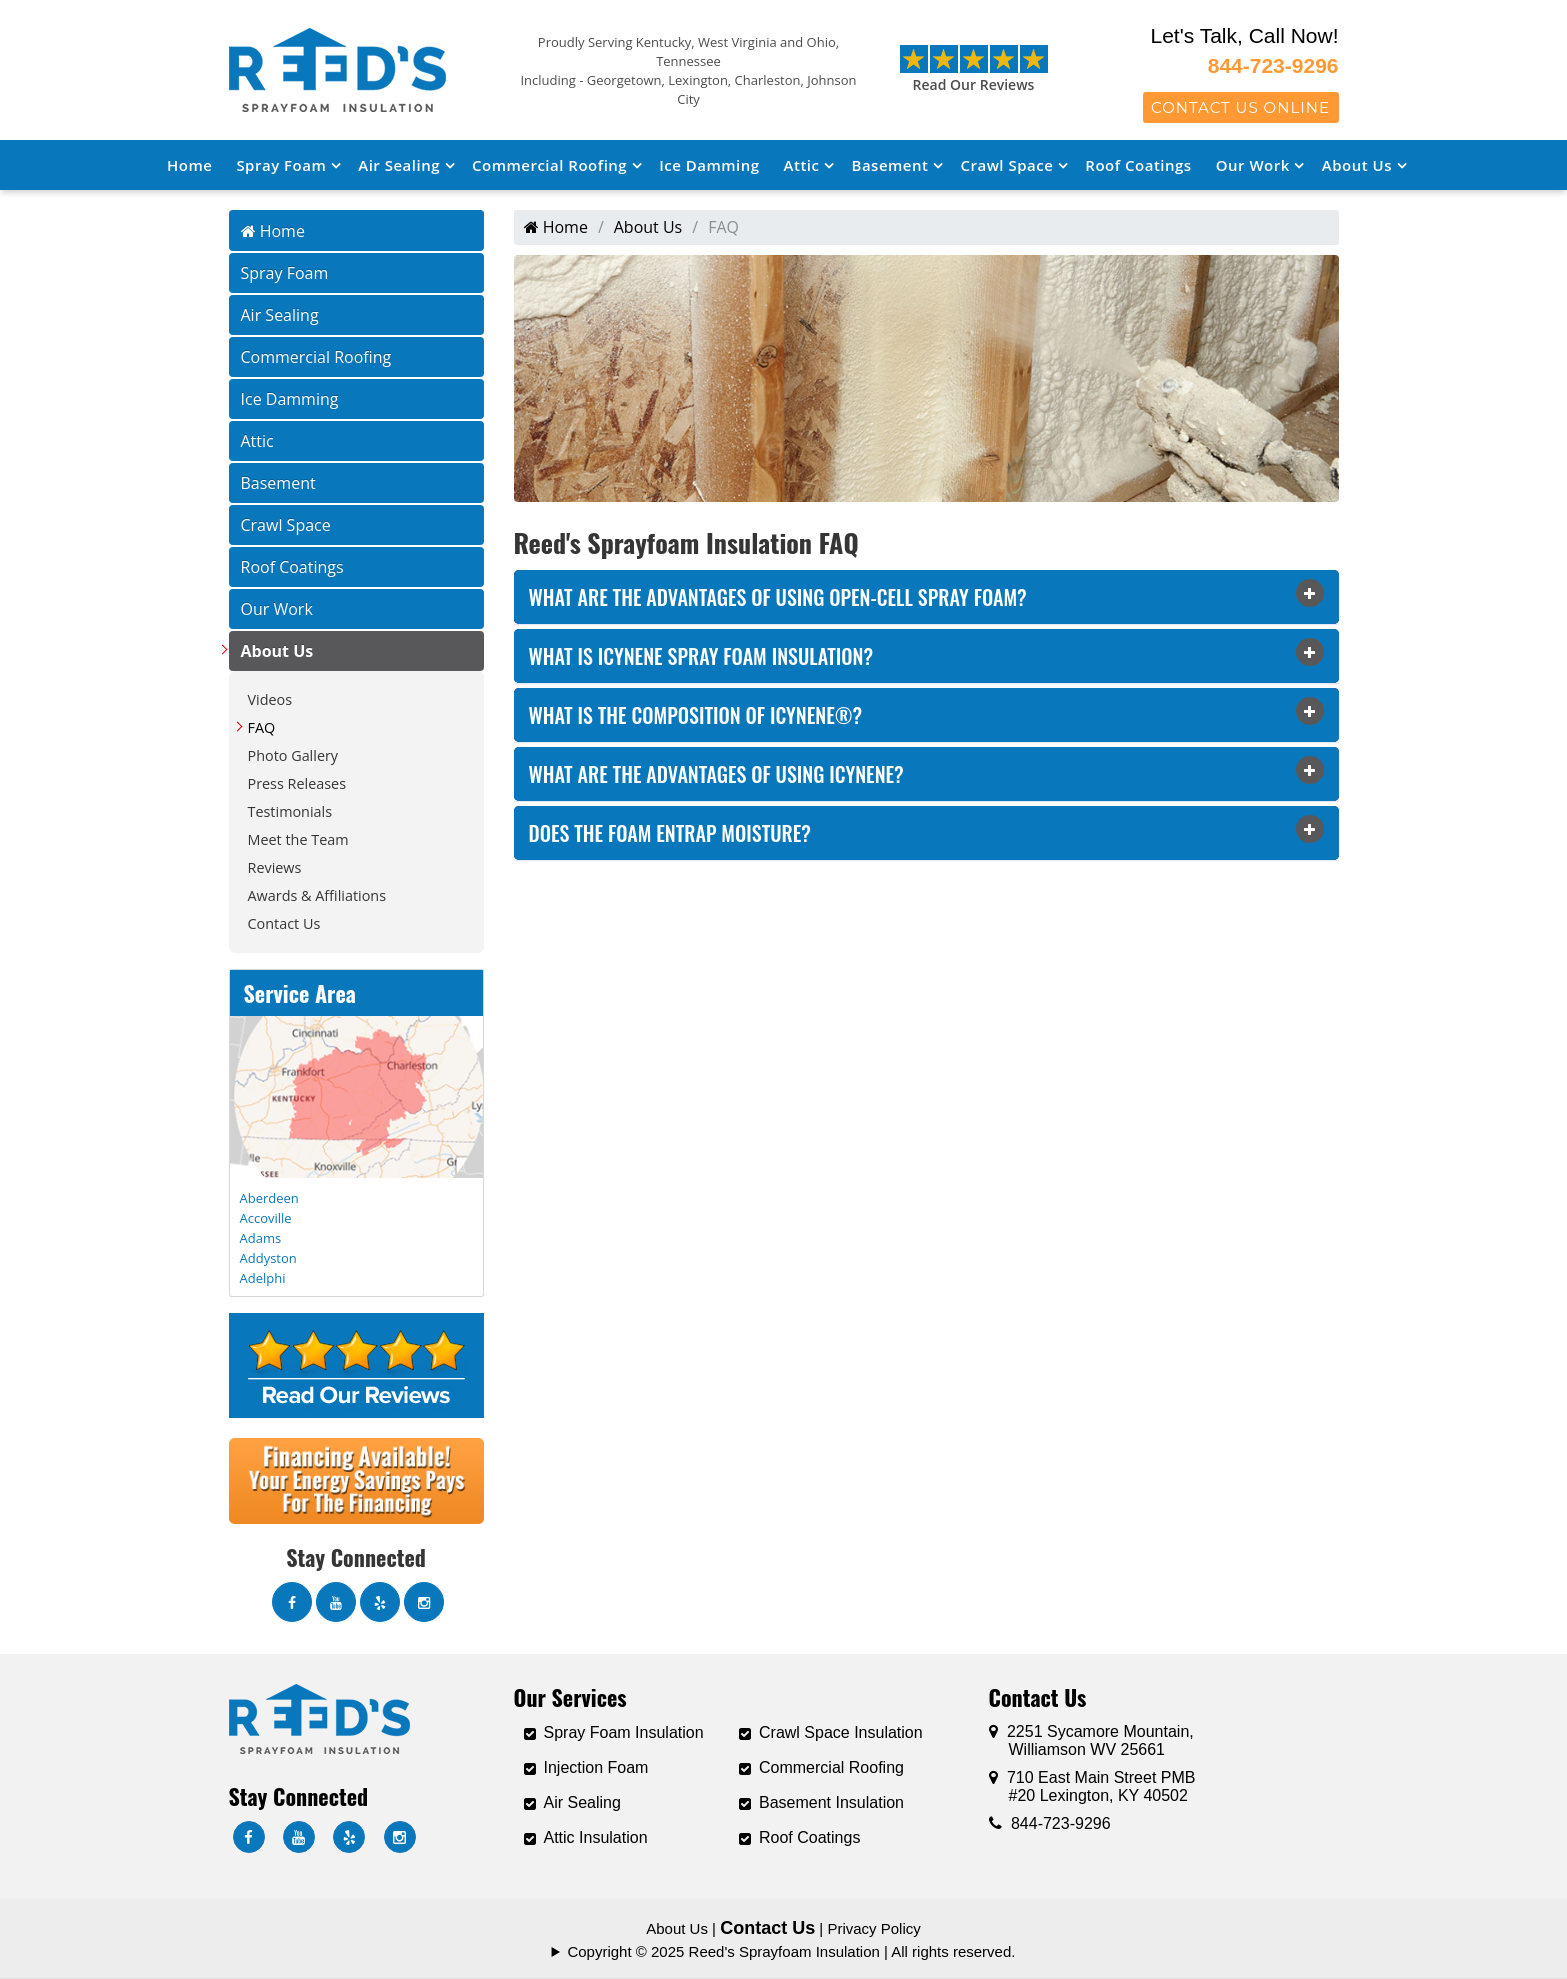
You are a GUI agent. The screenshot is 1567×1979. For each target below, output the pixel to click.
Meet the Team (298, 839)
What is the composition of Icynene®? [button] (696, 715)
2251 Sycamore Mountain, (1091, 1740)
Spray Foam (281, 165)
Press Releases (297, 783)
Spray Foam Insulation (624, 1732)
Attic (802, 165)
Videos (270, 699)
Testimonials (290, 811)
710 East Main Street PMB (1092, 1786)
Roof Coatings (1138, 165)
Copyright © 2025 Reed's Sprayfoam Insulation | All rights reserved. (791, 1951)
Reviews (275, 867)
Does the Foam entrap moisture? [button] (670, 833)
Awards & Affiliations (317, 895)
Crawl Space (1006, 165)
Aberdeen (269, 1198)
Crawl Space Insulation (841, 1732)
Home (189, 165)
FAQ (262, 727)
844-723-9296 (1273, 65)
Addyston (268, 1258)
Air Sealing (399, 165)
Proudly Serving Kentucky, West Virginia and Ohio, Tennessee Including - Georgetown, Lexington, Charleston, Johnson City (688, 70)
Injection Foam (596, 1767)
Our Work (1253, 165)
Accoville (266, 1218)
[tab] (926, 597)
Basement (890, 165)
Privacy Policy (873, 1928)
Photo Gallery (293, 755)
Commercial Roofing (549, 165)
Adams (261, 1238)
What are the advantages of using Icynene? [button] (716, 774)
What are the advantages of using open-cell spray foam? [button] (778, 597)
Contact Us (284, 923)
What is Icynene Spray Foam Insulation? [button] (701, 656)
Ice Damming (709, 165)
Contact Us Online (1240, 107)
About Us (1357, 165)
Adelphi (263, 1278)
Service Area (300, 993)
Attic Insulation (596, 1837)
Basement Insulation (831, 1802)
